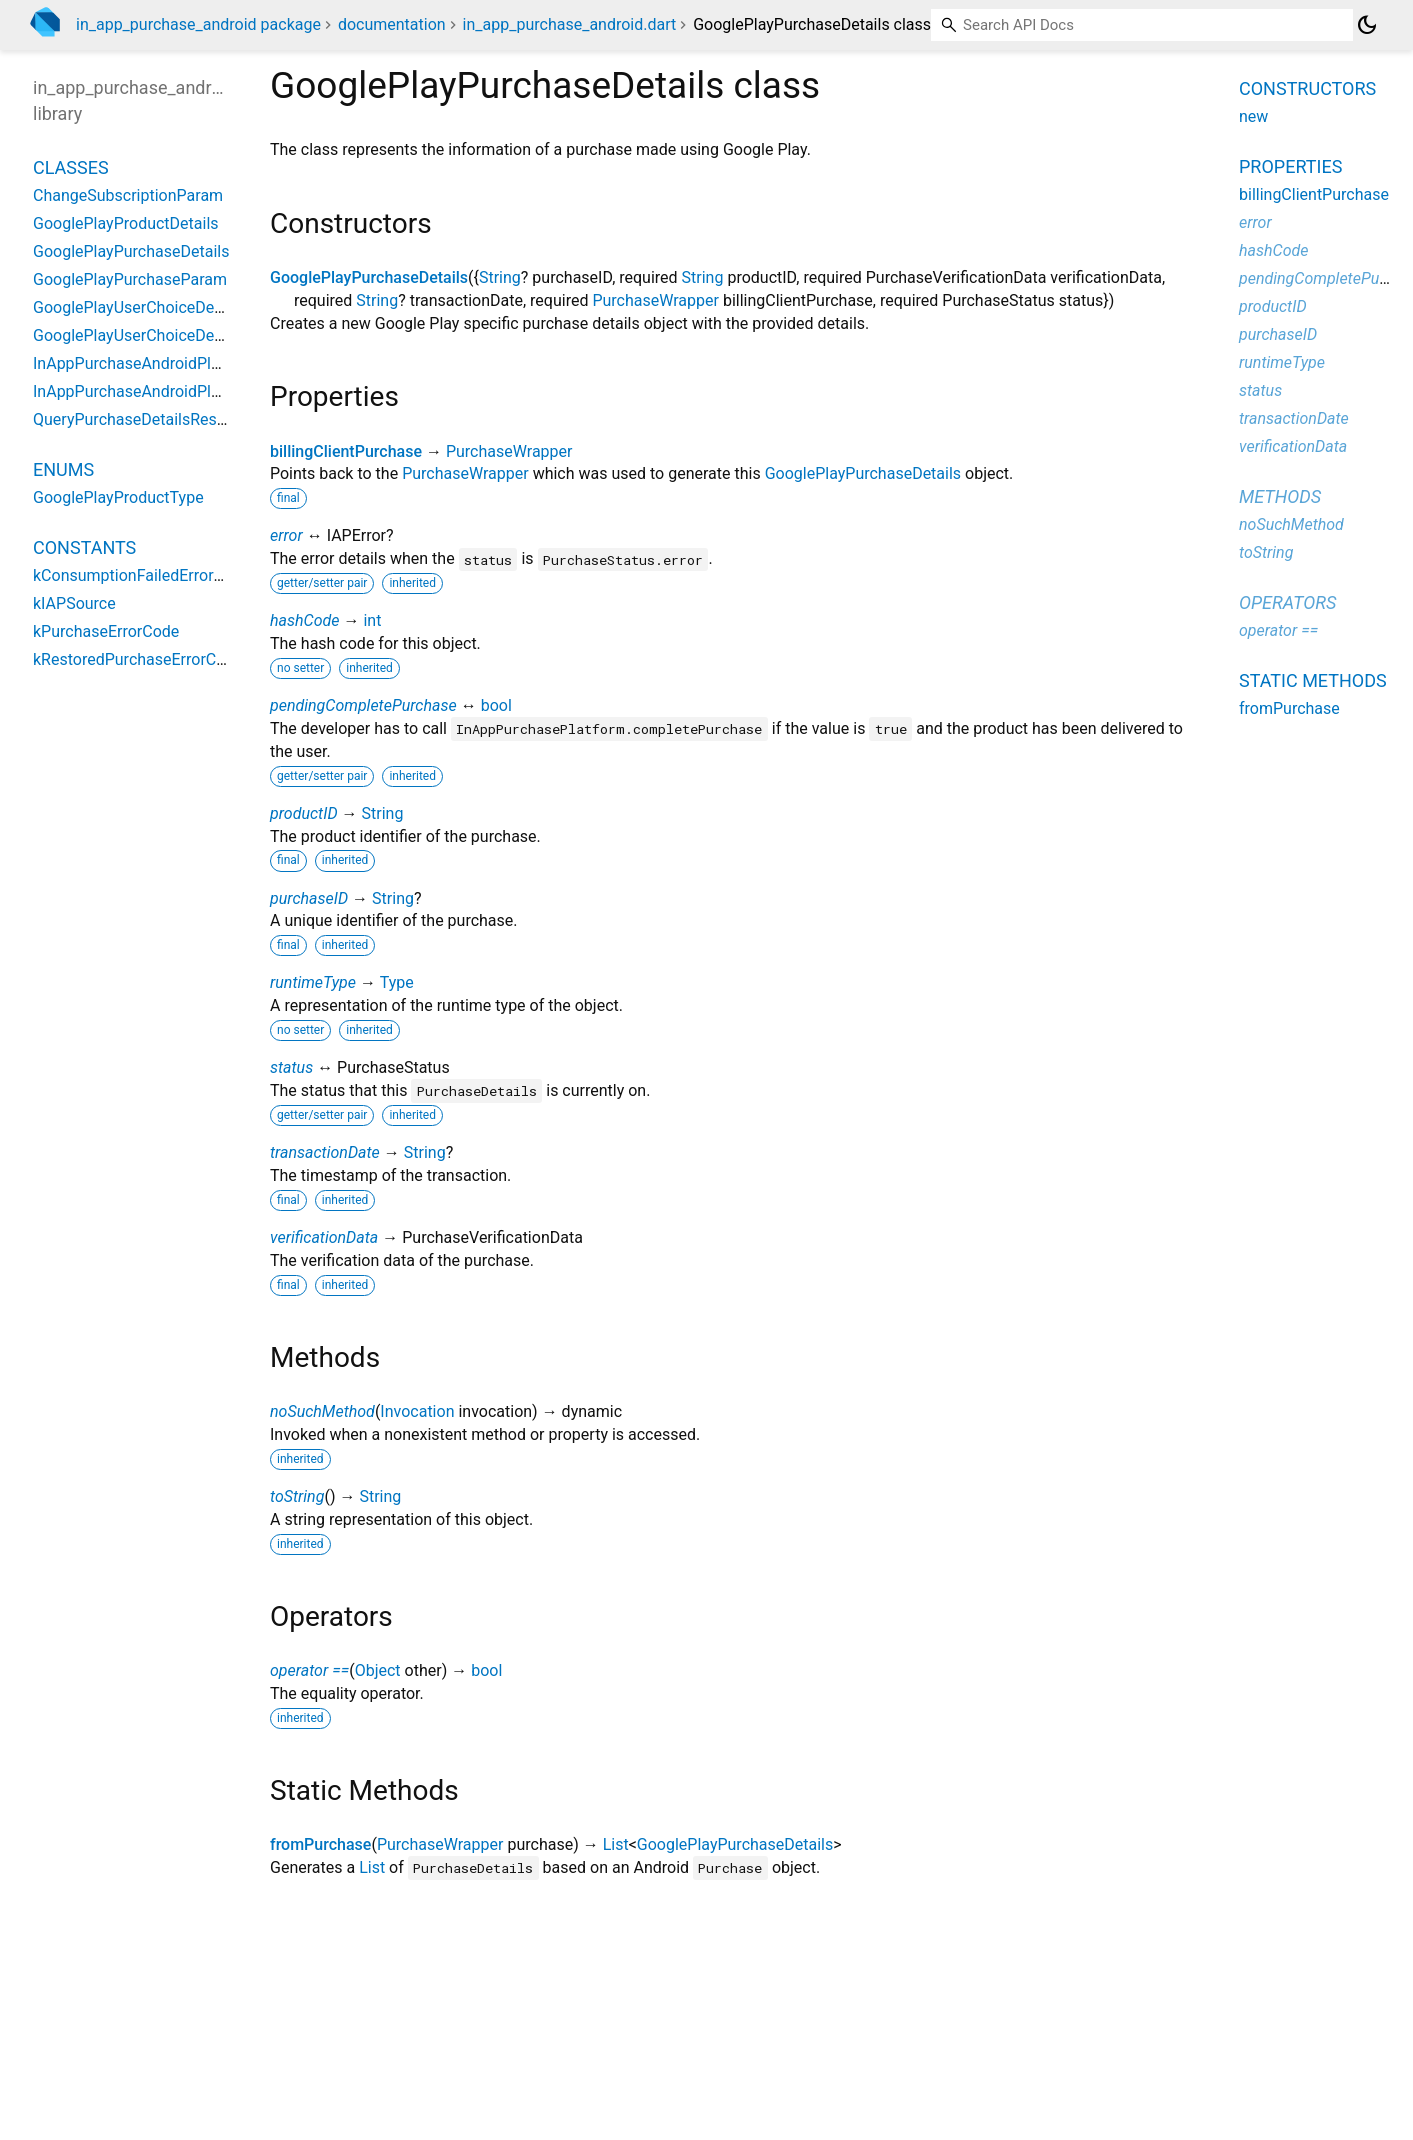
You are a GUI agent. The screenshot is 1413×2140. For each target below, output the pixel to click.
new (1253, 116)
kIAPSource (74, 603)
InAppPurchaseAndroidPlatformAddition (176, 391)
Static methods (1313, 680)
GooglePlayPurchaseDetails (369, 277)
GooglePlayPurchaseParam (130, 279)
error (286, 535)
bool (496, 705)
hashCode (304, 620)
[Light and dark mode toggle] (1367, 25)
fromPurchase (320, 1844)
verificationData (324, 1237)
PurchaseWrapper (655, 300)
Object (378, 1670)
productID (304, 813)
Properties (1290, 166)
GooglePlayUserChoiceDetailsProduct (166, 335)
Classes (71, 167)
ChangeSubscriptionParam (128, 195)
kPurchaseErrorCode (106, 631)
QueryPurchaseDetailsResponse (147, 419)
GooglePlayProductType (118, 497)
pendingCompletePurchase (363, 705)
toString (297, 1496)
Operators (1287, 602)
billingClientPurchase (346, 451)
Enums (63, 469)
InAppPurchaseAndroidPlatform (146, 363)
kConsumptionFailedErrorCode (142, 575)
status (291, 1067)
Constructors (1307, 88)
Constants (84, 547)
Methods (1280, 496)
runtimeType (313, 982)
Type (397, 982)
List (616, 1844)
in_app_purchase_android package (198, 24)
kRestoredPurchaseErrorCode (138, 659)
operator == (309, 1670)
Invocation (417, 1411)
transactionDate (325, 1152)
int (372, 620)
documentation (392, 24)
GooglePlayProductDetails (126, 223)
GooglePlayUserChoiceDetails (138, 307)
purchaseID (309, 898)
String (500, 277)
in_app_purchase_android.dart (570, 24)
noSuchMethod (322, 1411)
